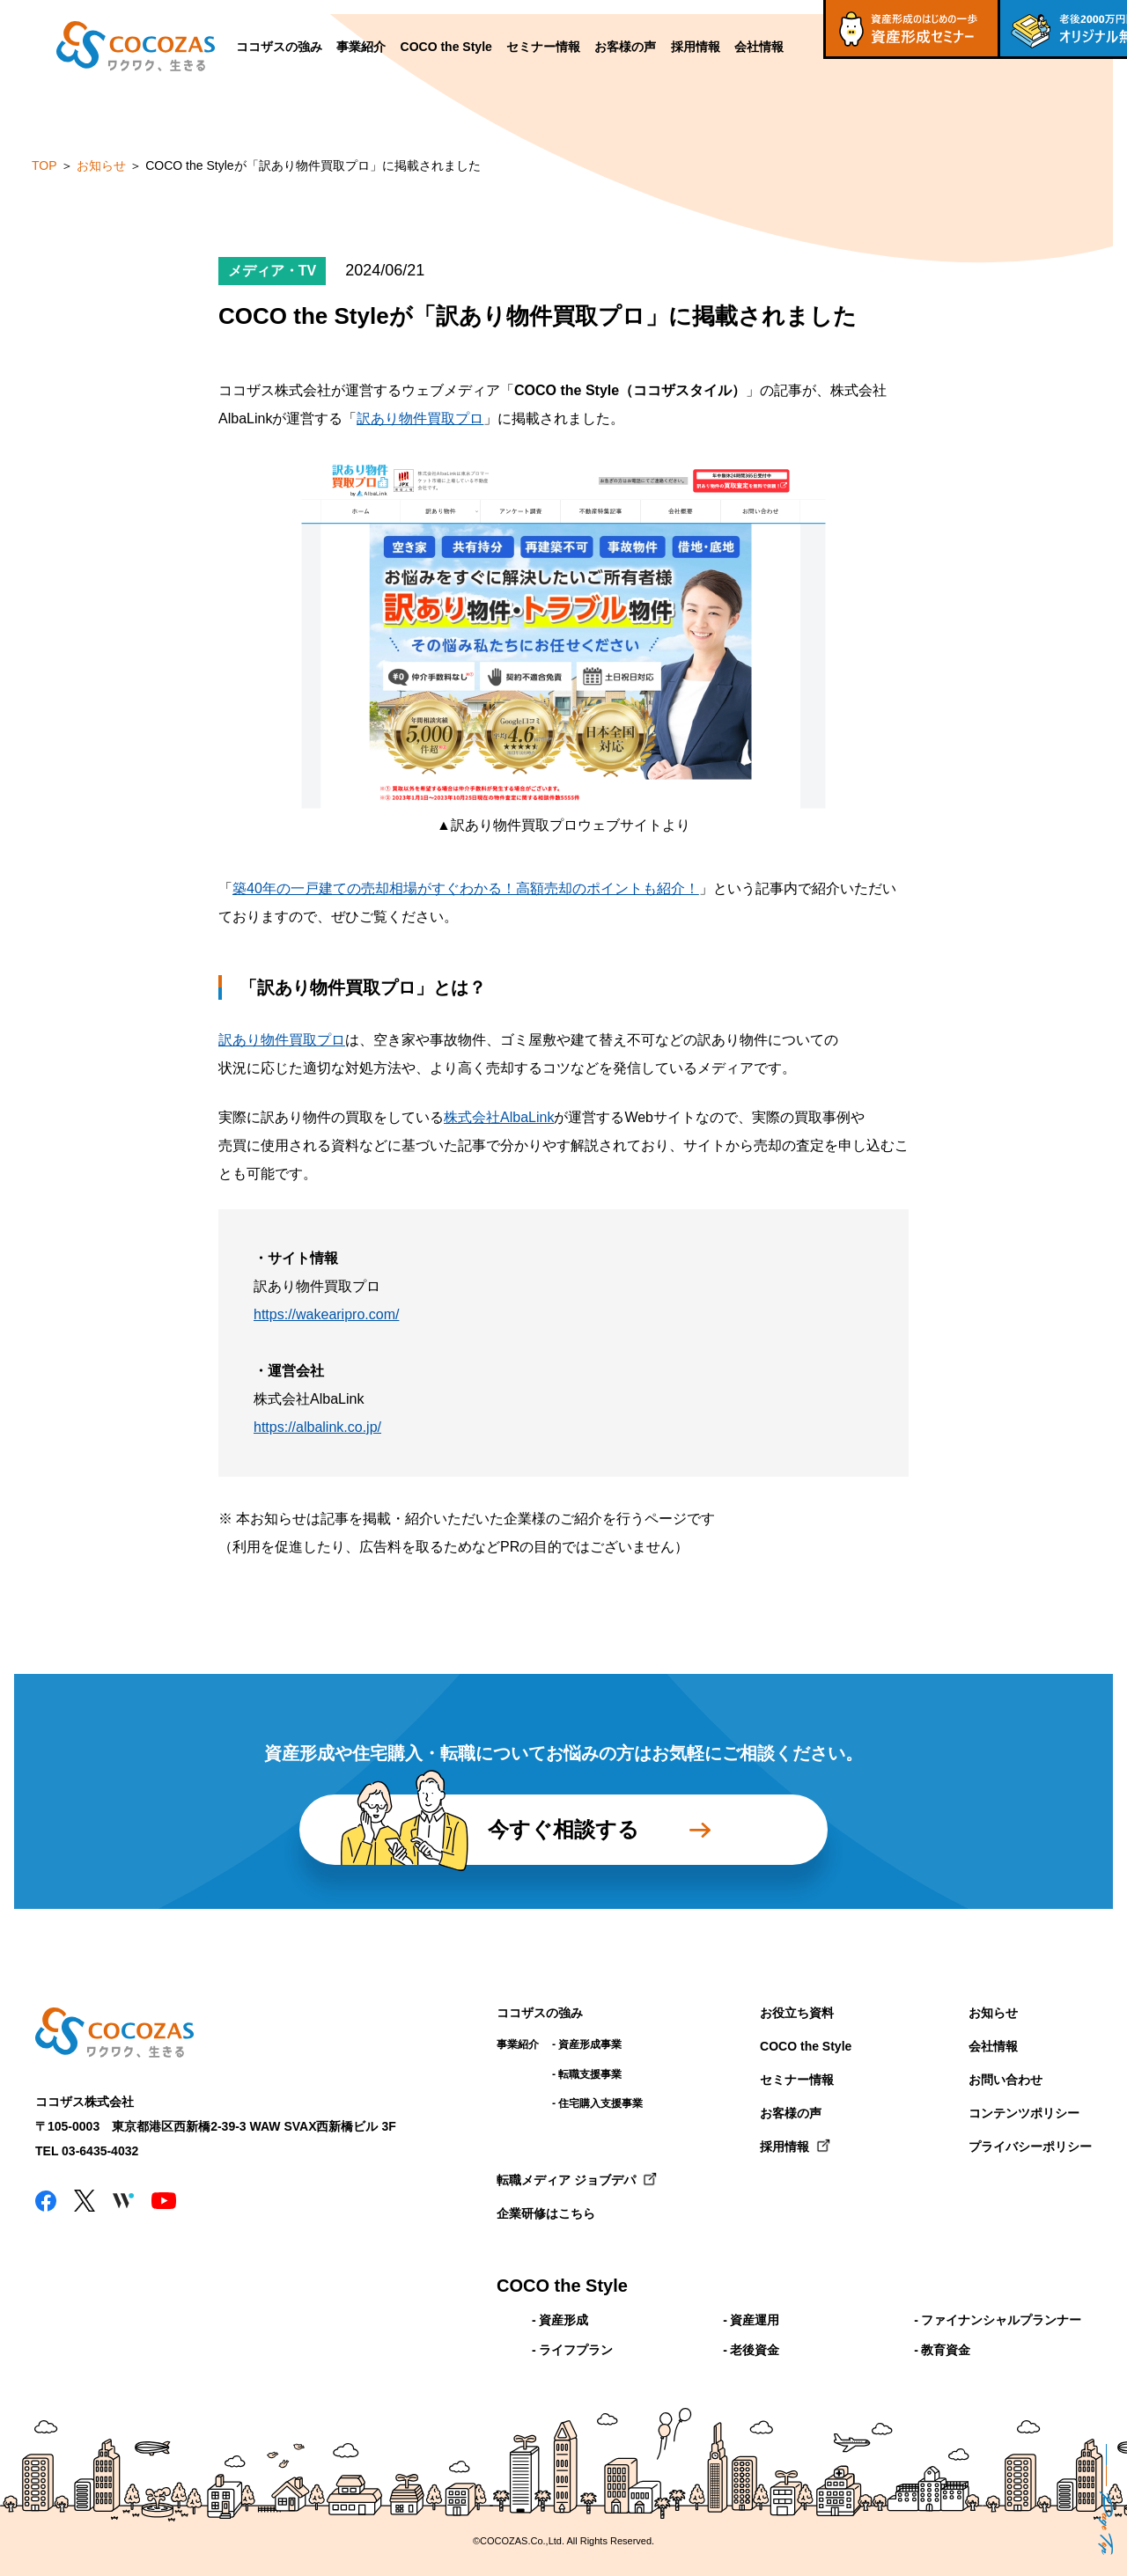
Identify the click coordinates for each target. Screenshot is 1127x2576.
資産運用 (754, 2320)
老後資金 (754, 2350)
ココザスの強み (279, 47)
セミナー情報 (543, 47)
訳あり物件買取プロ (420, 418)
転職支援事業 (590, 2074)
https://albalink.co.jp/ (317, 1427)
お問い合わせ (1005, 2080)
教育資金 (945, 2350)
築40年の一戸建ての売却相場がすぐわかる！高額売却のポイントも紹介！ (465, 888)
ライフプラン (576, 2350)
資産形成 (563, 2320)
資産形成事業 (590, 2044)
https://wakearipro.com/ (326, 1314)
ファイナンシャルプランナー (1001, 2320)
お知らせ (993, 2013)
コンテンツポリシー (1024, 2113)
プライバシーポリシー (1030, 2146)
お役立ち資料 (797, 2013)
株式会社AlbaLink (499, 1117)
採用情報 (695, 47)
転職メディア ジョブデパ (566, 2180)
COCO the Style (446, 47)
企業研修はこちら (546, 2213)
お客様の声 (625, 47)
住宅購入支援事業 (600, 2103)
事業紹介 (361, 47)
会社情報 (759, 47)
